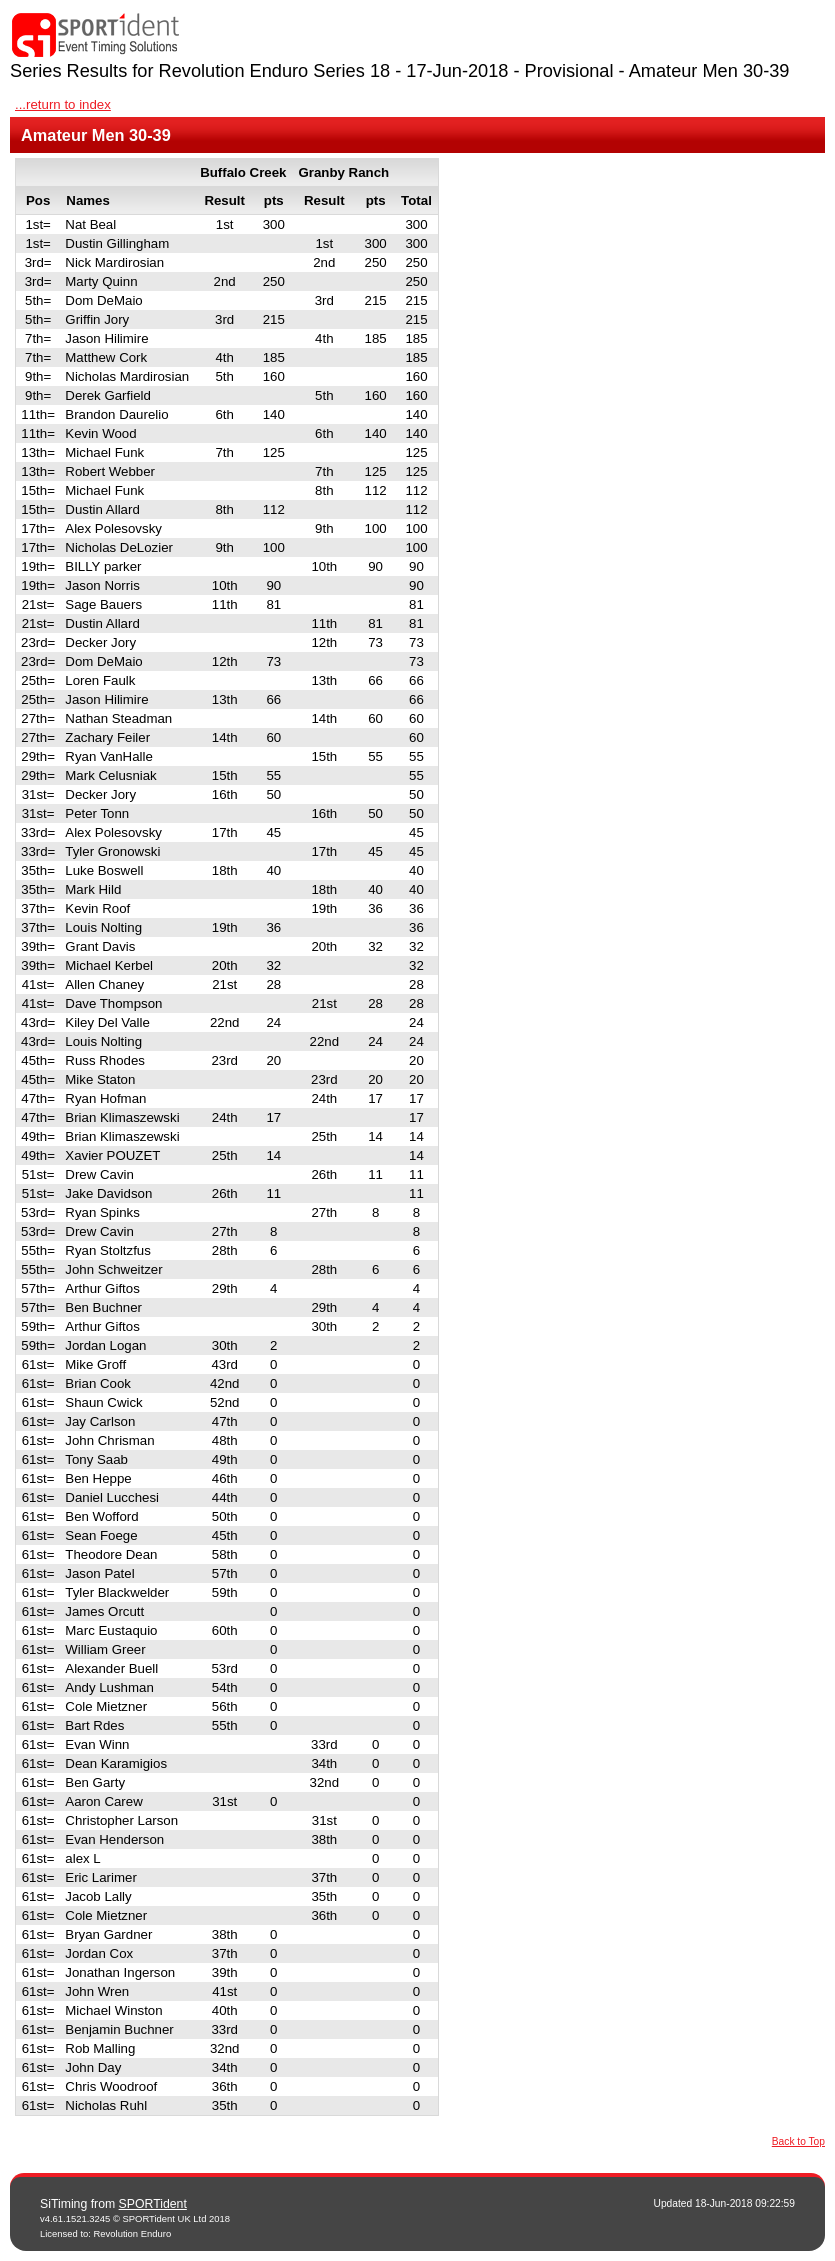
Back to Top (798, 2141)
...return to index (63, 104)
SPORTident (153, 2204)
